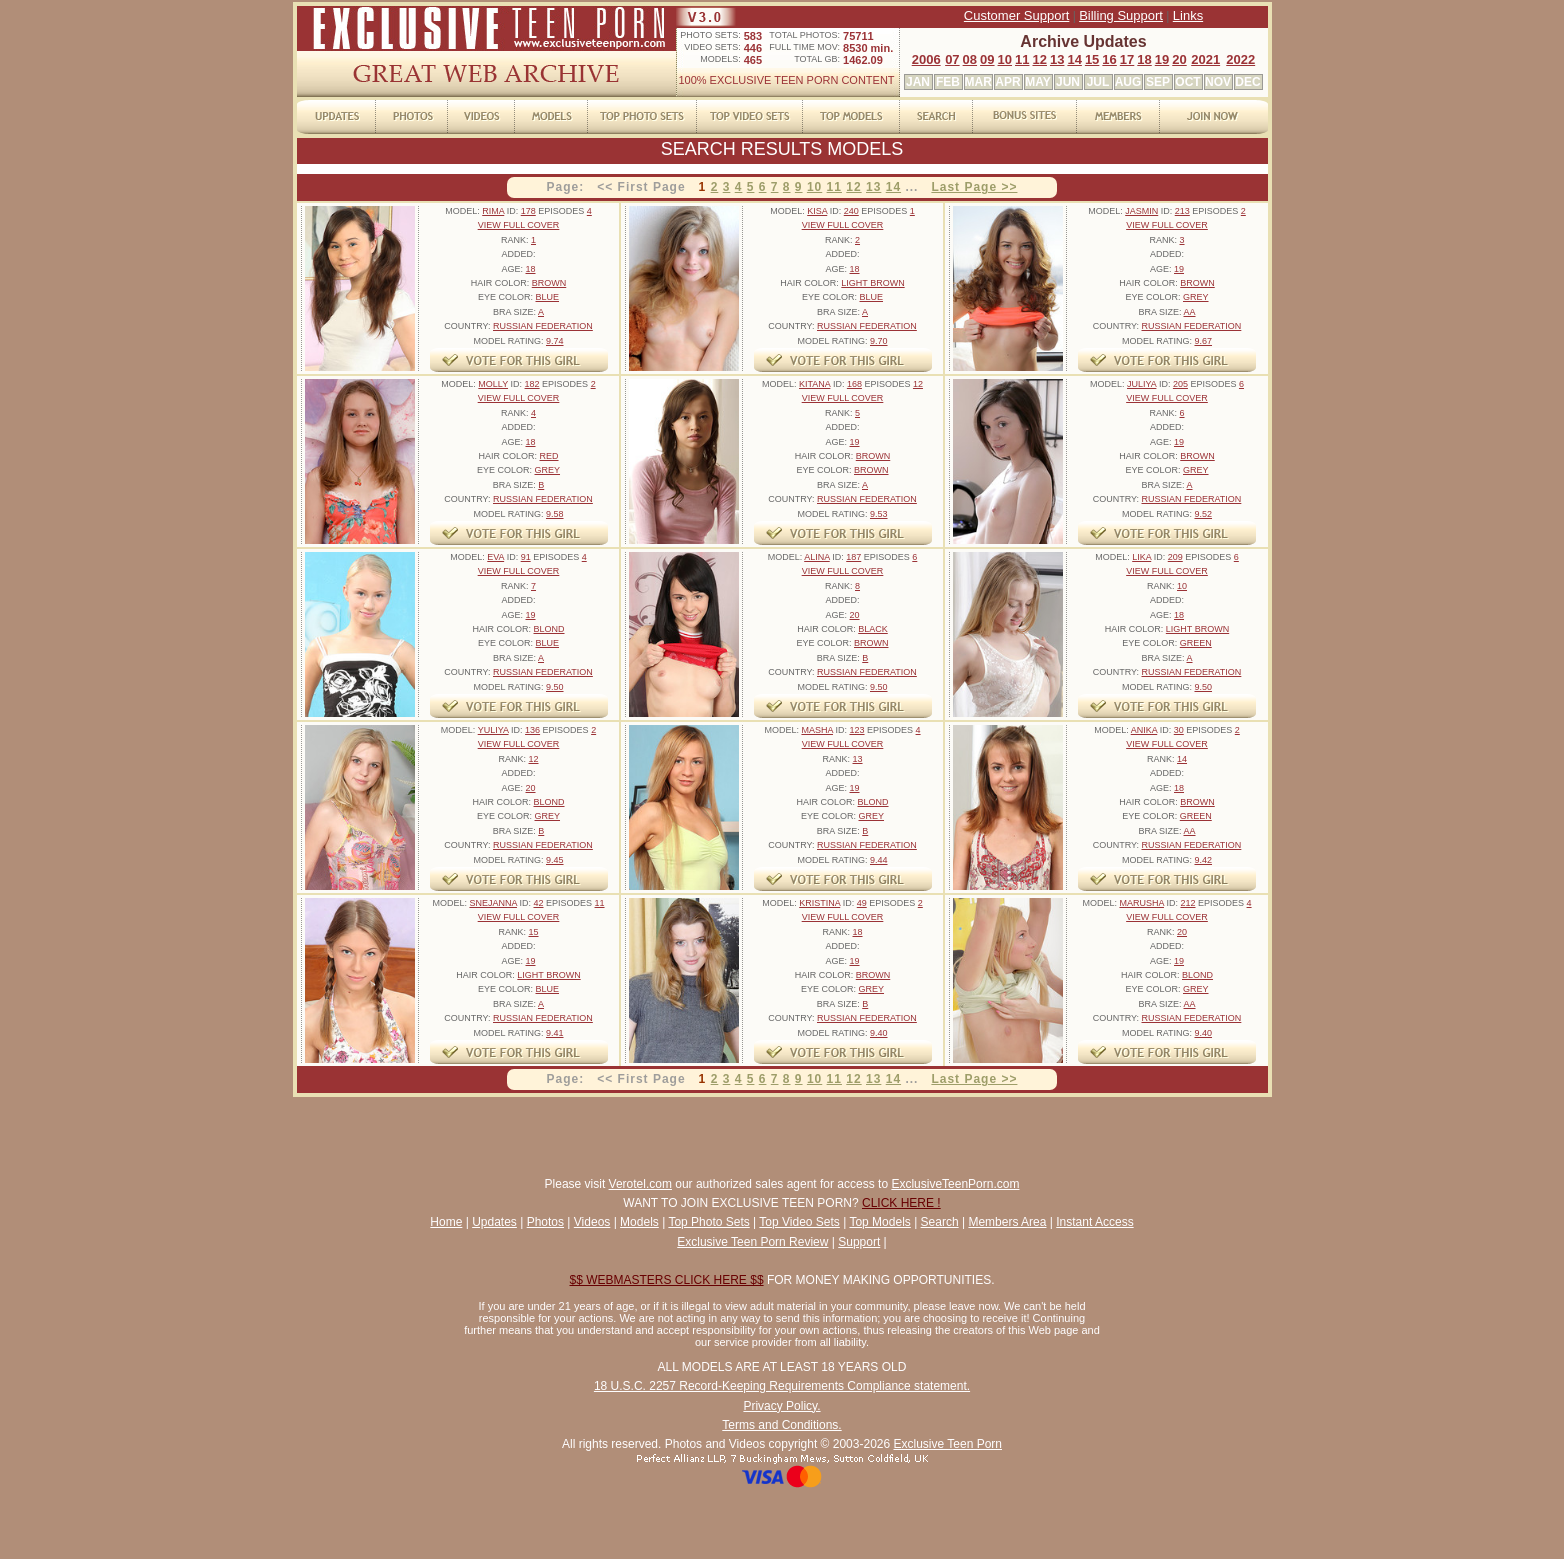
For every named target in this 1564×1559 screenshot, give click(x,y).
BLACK (873, 629)
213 (1182, 211)
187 (853, 557)
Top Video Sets (799, 1222)
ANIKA (1144, 730)
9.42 (1203, 860)
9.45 (555, 860)
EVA (495, 557)
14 (1074, 59)
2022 (1240, 59)
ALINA (817, 557)
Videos (592, 1222)
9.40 (879, 1033)
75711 (858, 36)
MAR (978, 82)
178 (528, 211)
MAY (1038, 82)
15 (1092, 59)
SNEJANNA (493, 903)
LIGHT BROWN (872, 283)
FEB (948, 82)
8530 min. (868, 48)
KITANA (814, 384)
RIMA (493, 211)
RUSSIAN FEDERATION (543, 326)
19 (1162, 59)
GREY (1196, 297)
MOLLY (493, 384)
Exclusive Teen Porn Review (752, 1242)
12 (1039, 59)
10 (1005, 59)
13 (1057, 59)
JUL (1098, 82)
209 (1175, 557)
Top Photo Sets (708, 1222)
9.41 (555, 1033)
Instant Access (1094, 1222)
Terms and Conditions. (781, 1425)
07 (952, 59)
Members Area (1007, 1222)
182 (532, 384)
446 (753, 48)
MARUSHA (1141, 903)
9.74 (555, 341)
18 (1144, 59)
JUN (1068, 82)
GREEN (1196, 643)
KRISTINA (819, 903)
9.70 (879, 341)
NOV (1218, 82)
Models (639, 1222)
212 (1187, 903)
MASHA (817, 730)
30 (1179, 730)
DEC (1247, 82)
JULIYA (1141, 384)
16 (1109, 59)
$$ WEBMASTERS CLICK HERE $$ (667, 1280)
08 (970, 59)
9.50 (555, 687)
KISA (817, 211)
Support (859, 1242)
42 (538, 903)
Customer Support (1017, 15)
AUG (1128, 82)
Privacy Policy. (781, 1406)
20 (1179, 59)
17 (1127, 59)
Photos (545, 1222)
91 (526, 557)
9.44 (879, 860)
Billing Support (1121, 15)
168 (854, 384)
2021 (1205, 59)
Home (446, 1222)
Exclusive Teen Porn (947, 1444)
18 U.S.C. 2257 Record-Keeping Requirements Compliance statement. (782, 1386)
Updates (494, 1222)
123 (856, 730)
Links (1188, 15)
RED (549, 456)
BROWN (549, 283)
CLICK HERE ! (901, 1203)
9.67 (1203, 341)
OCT (1187, 82)
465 (753, 60)
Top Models (879, 1222)
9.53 (879, 514)
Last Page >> (974, 187)
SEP (1158, 82)
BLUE (548, 297)
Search (940, 1222)
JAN (918, 82)
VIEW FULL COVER (519, 225)
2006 (926, 59)
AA (1190, 312)
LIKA (1141, 557)
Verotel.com (640, 1184)
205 (1180, 384)
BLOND (549, 629)
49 (862, 903)
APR (1007, 82)
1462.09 (863, 60)
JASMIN (1141, 211)
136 (532, 730)
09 (987, 59)
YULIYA (493, 730)
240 (851, 211)
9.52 (1203, 514)
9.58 (555, 514)
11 (1022, 59)
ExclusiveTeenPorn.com (955, 1184)
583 (753, 36)
